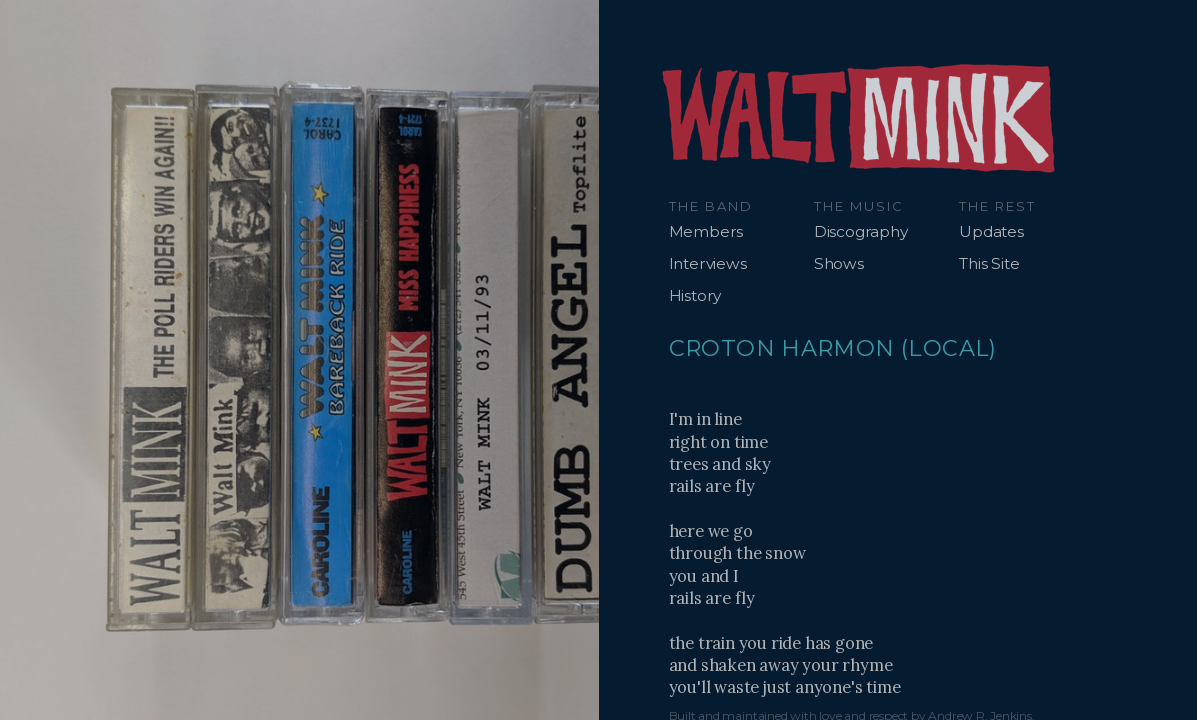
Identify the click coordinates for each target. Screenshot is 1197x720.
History (695, 295)
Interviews (708, 263)
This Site (989, 263)
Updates (991, 231)
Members (706, 231)
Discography (861, 231)
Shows (839, 263)
